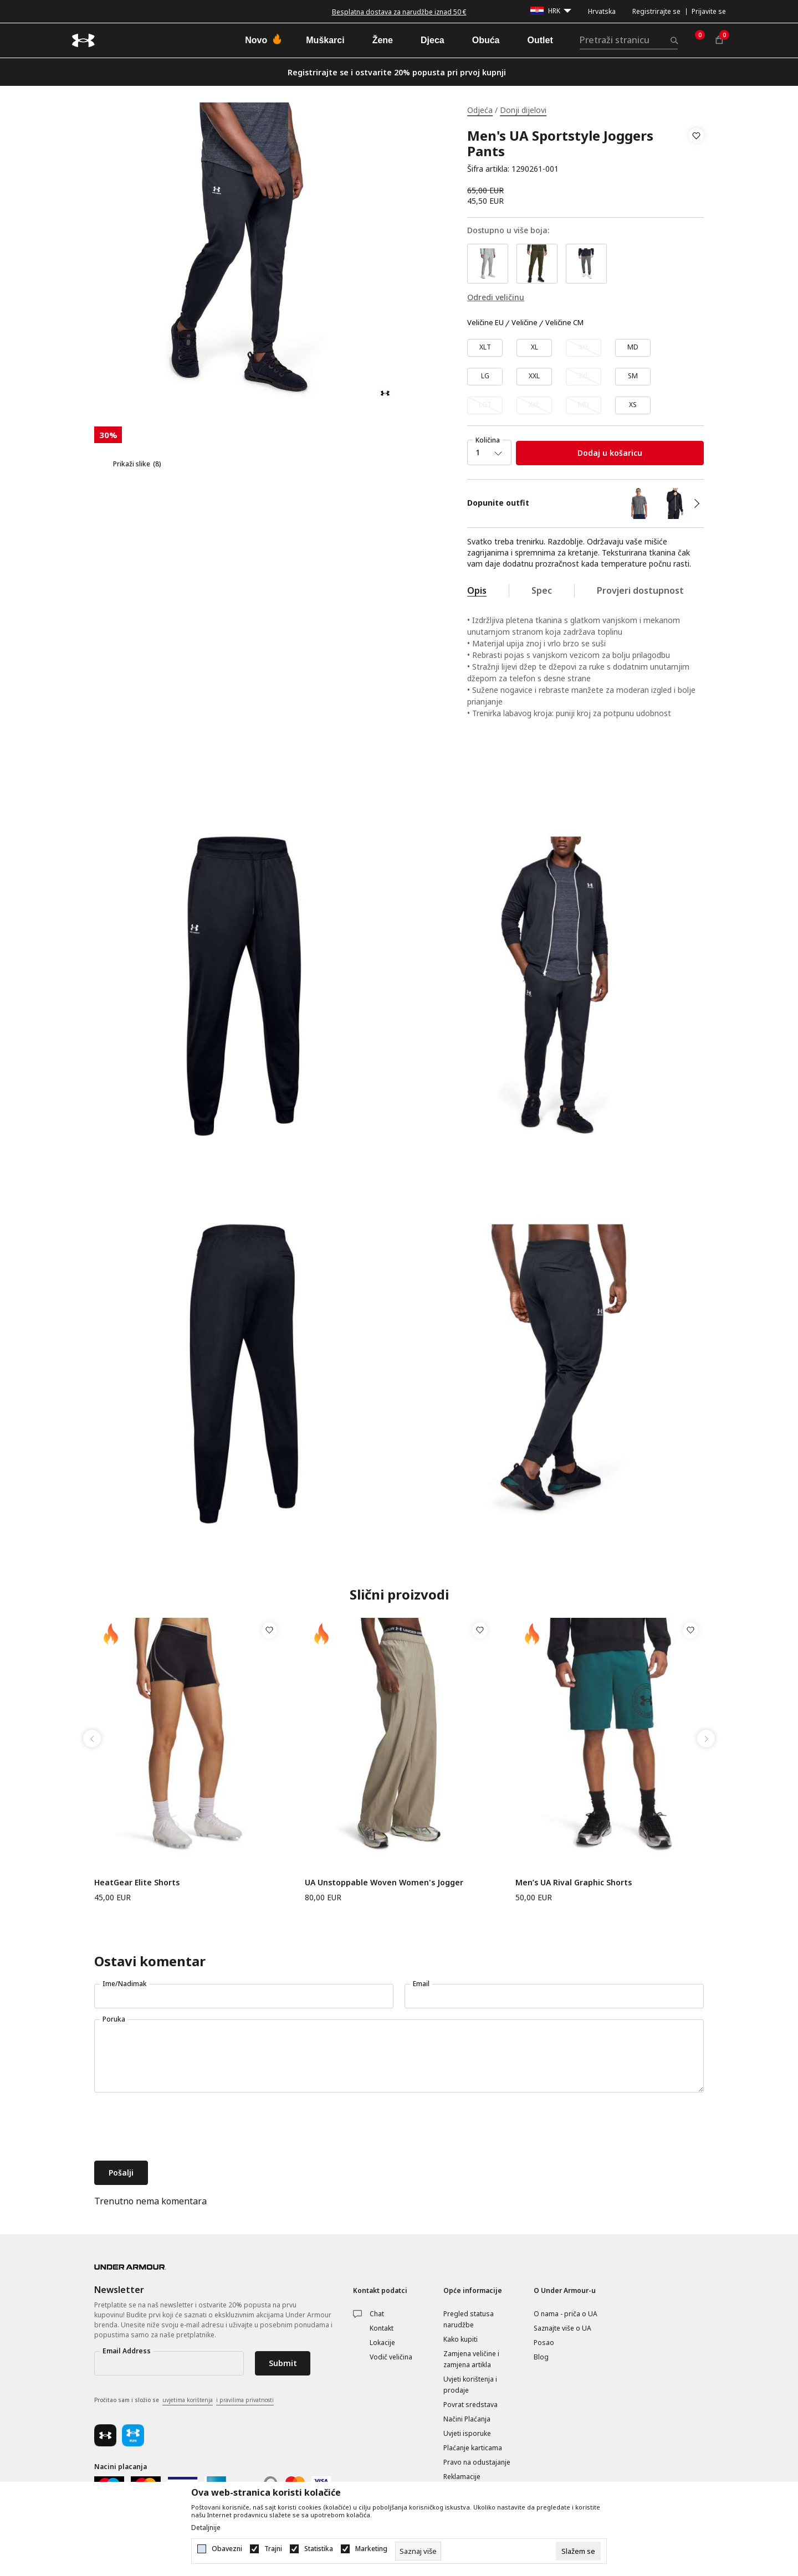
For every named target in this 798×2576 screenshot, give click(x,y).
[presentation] (178, 2128)
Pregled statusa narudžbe (468, 2319)
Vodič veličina (391, 2357)
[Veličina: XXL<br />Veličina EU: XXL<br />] (534, 376)
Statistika (318, 2549)
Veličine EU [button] (485, 322)
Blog (541, 2357)
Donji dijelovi (523, 110)
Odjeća (480, 110)
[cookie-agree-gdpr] (578, 2551)
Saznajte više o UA (562, 2328)
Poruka (114, 2019)
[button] (696, 152)
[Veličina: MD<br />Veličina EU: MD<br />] (633, 348)
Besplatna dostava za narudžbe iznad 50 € (399, 12)
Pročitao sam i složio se (184, 2400)
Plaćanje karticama (472, 2447)
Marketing (371, 2549)
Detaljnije (206, 2527)
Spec (541, 590)
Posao (544, 2342)
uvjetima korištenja (187, 2400)
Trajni (273, 2549)
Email (421, 1983)
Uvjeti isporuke (467, 2433)
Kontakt (381, 2328)
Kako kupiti (460, 2339)
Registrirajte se (656, 11)
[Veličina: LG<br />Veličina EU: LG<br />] (485, 376)
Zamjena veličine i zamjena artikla (471, 2359)
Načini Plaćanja (466, 2419)
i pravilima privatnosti (245, 2400)
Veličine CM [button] (564, 322)
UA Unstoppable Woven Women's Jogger (384, 1882)
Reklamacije (461, 2476)
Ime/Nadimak (125, 1983)
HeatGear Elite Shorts (137, 1882)
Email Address (127, 2351)
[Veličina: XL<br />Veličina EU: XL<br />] (534, 348)
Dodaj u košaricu (609, 453)
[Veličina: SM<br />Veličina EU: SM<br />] (633, 376)
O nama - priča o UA (565, 2313)
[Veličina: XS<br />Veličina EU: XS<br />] (633, 405)
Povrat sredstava (470, 2404)
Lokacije (382, 2342)
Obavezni (227, 2549)
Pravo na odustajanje (476, 2462)
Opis (477, 590)
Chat (377, 2313)
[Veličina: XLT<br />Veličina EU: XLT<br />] (485, 348)
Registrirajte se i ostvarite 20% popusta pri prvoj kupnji (397, 72)
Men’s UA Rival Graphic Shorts (573, 1882)
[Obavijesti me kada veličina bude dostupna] (583, 348)
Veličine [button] (524, 322)
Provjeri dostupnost (640, 590)
